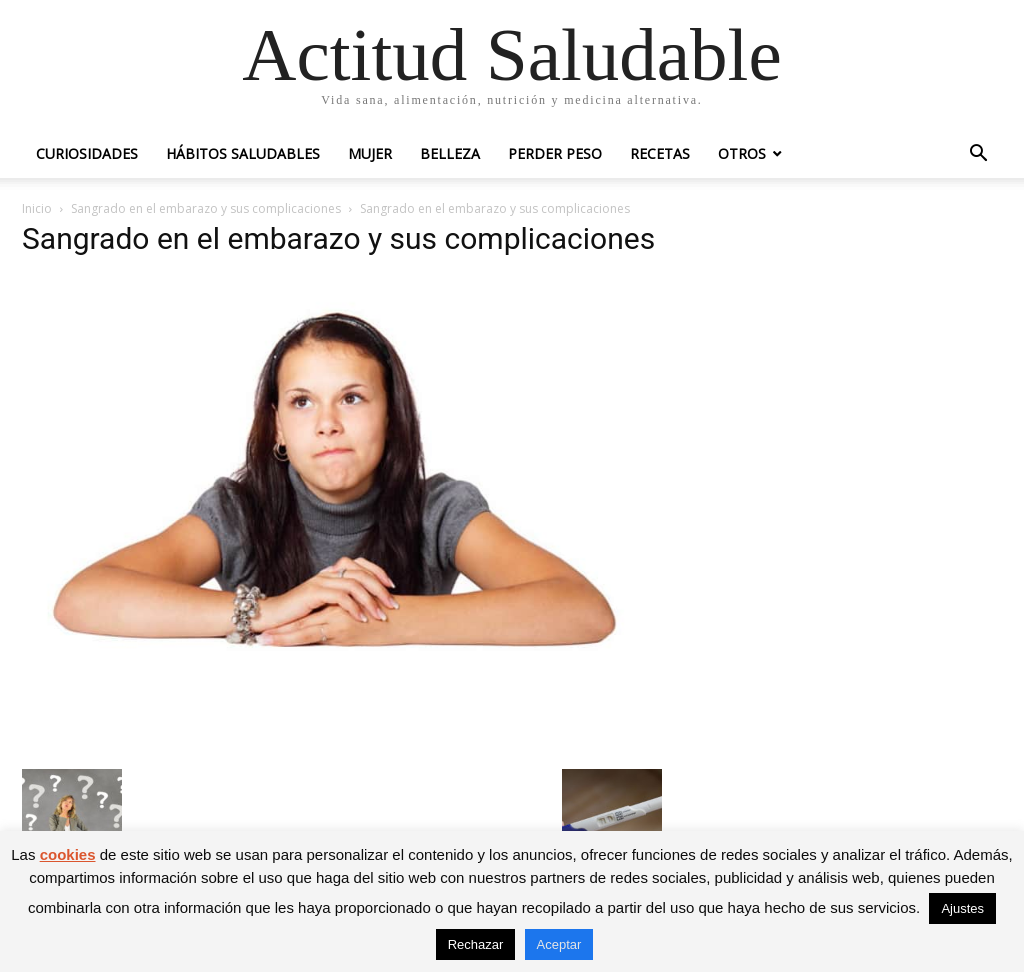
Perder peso (555, 153)
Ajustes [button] (962, 908)
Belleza (450, 153)
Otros (742, 153)
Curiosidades (87, 153)
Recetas (660, 153)
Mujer (370, 153)
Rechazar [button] (476, 944)
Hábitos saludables (243, 153)
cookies (68, 854)
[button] (978, 155)
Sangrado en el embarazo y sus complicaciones (206, 208)
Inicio (37, 208)
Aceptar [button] (559, 944)
